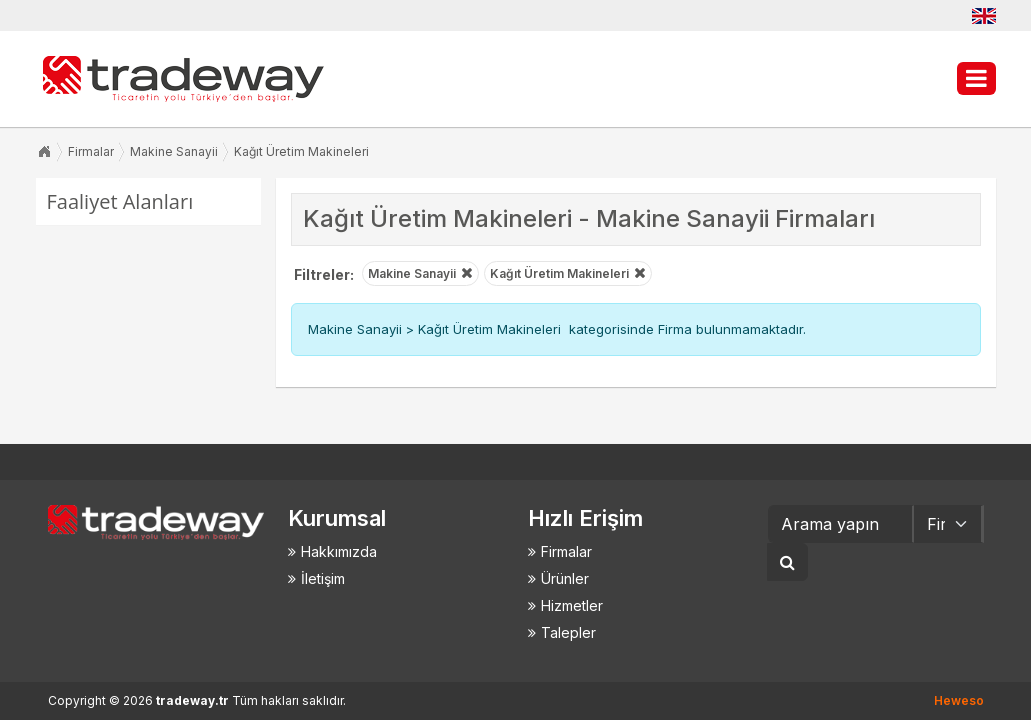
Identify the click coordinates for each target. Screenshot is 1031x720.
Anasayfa (44, 152)
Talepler (568, 632)
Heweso (959, 700)
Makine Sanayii (174, 151)
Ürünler (565, 578)
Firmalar (91, 151)
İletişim (323, 578)
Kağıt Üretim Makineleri (301, 151)
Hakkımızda (339, 551)
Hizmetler (572, 605)
